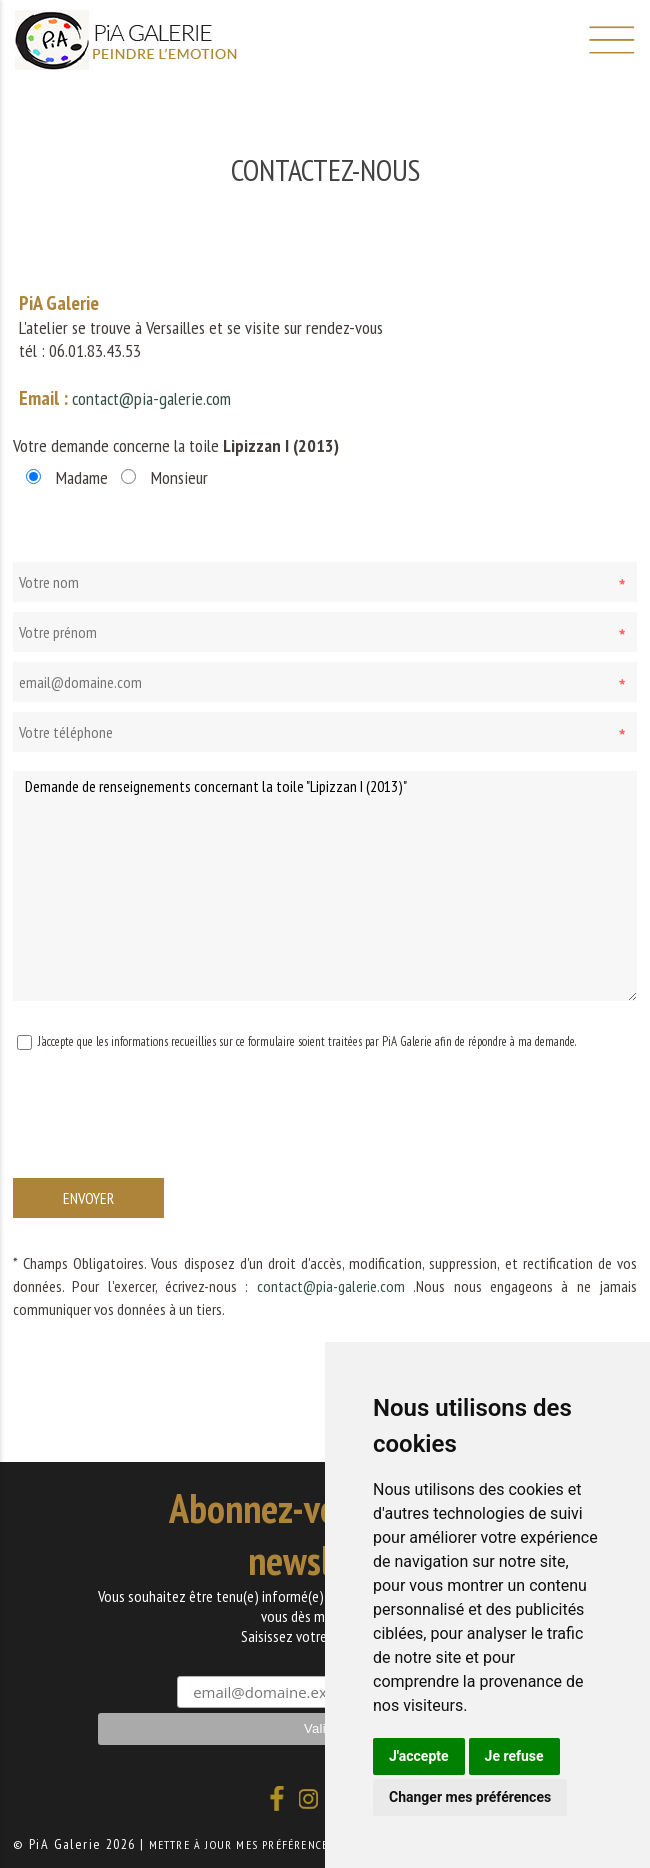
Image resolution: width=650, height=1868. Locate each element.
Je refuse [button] (514, 1756)
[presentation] (165, 1134)
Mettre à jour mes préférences (242, 1844)
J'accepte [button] (419, 1756)
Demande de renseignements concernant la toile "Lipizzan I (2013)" (325, 886)
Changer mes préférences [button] (470, 1797)
